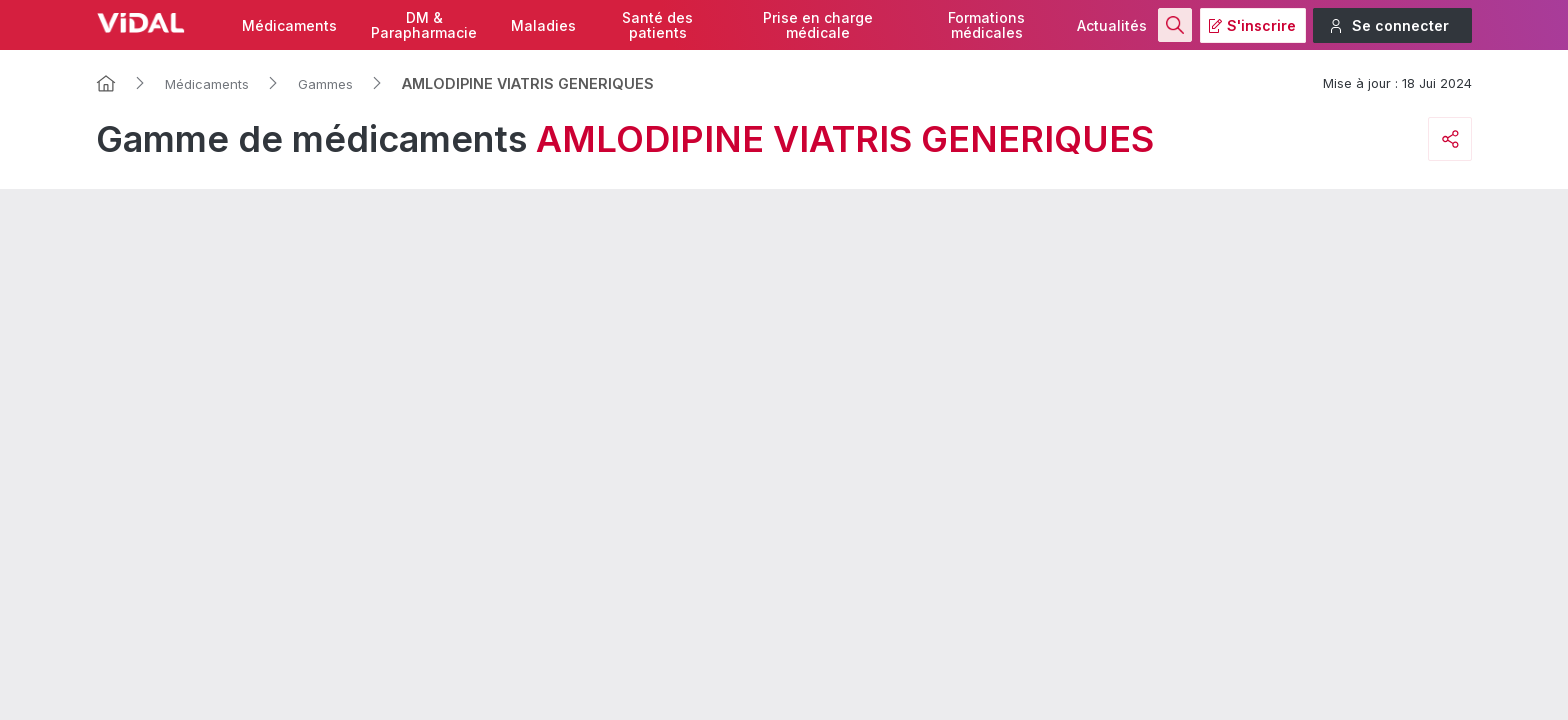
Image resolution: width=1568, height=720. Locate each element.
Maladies (543, 25)
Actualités (1112, 25)
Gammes (325, 84)
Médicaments (289, 25)
